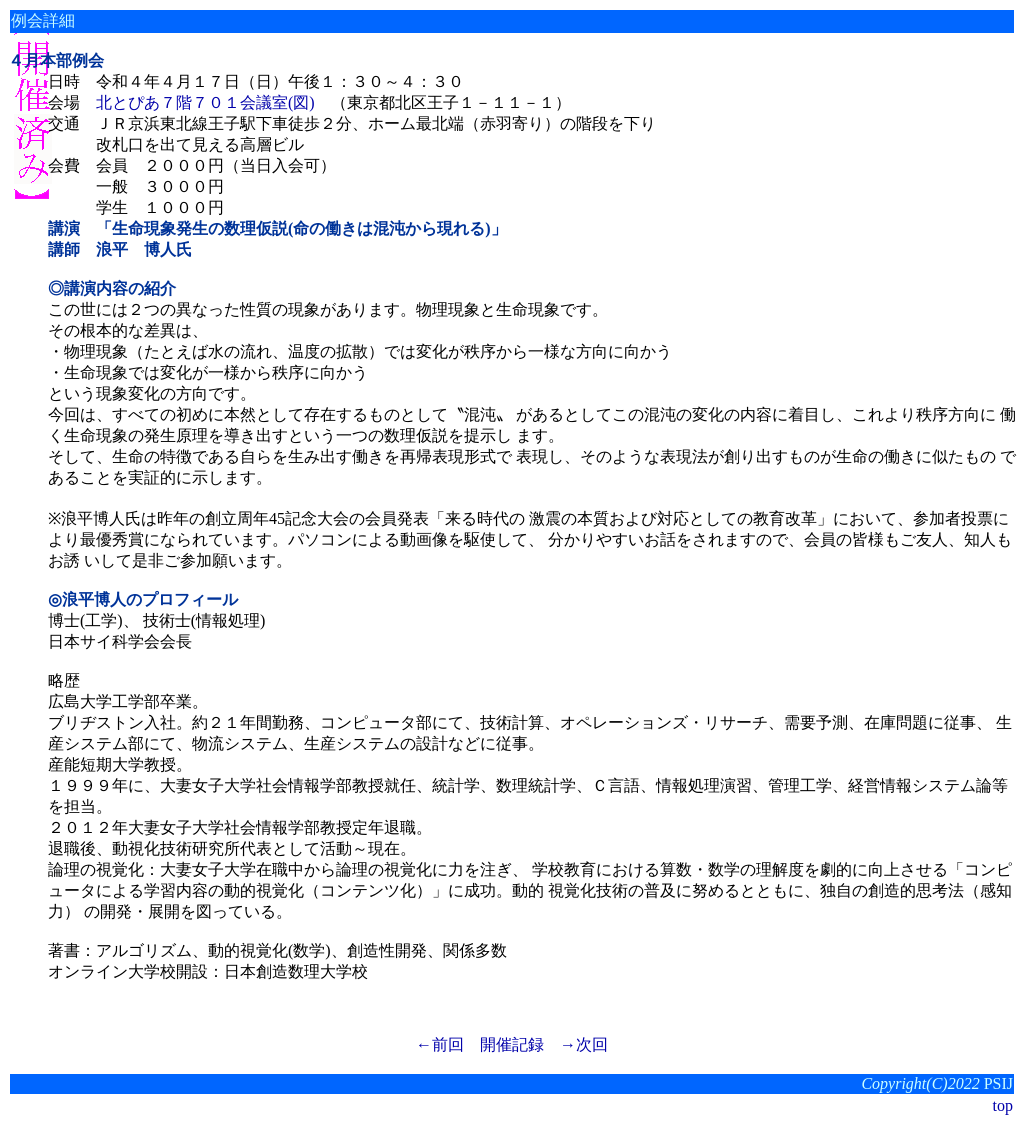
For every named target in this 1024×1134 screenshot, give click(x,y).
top (1003, 1105)
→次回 (584, 1044)
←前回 (440, 1044)
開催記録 (512, 1044)
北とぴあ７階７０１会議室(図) (205, 102)
